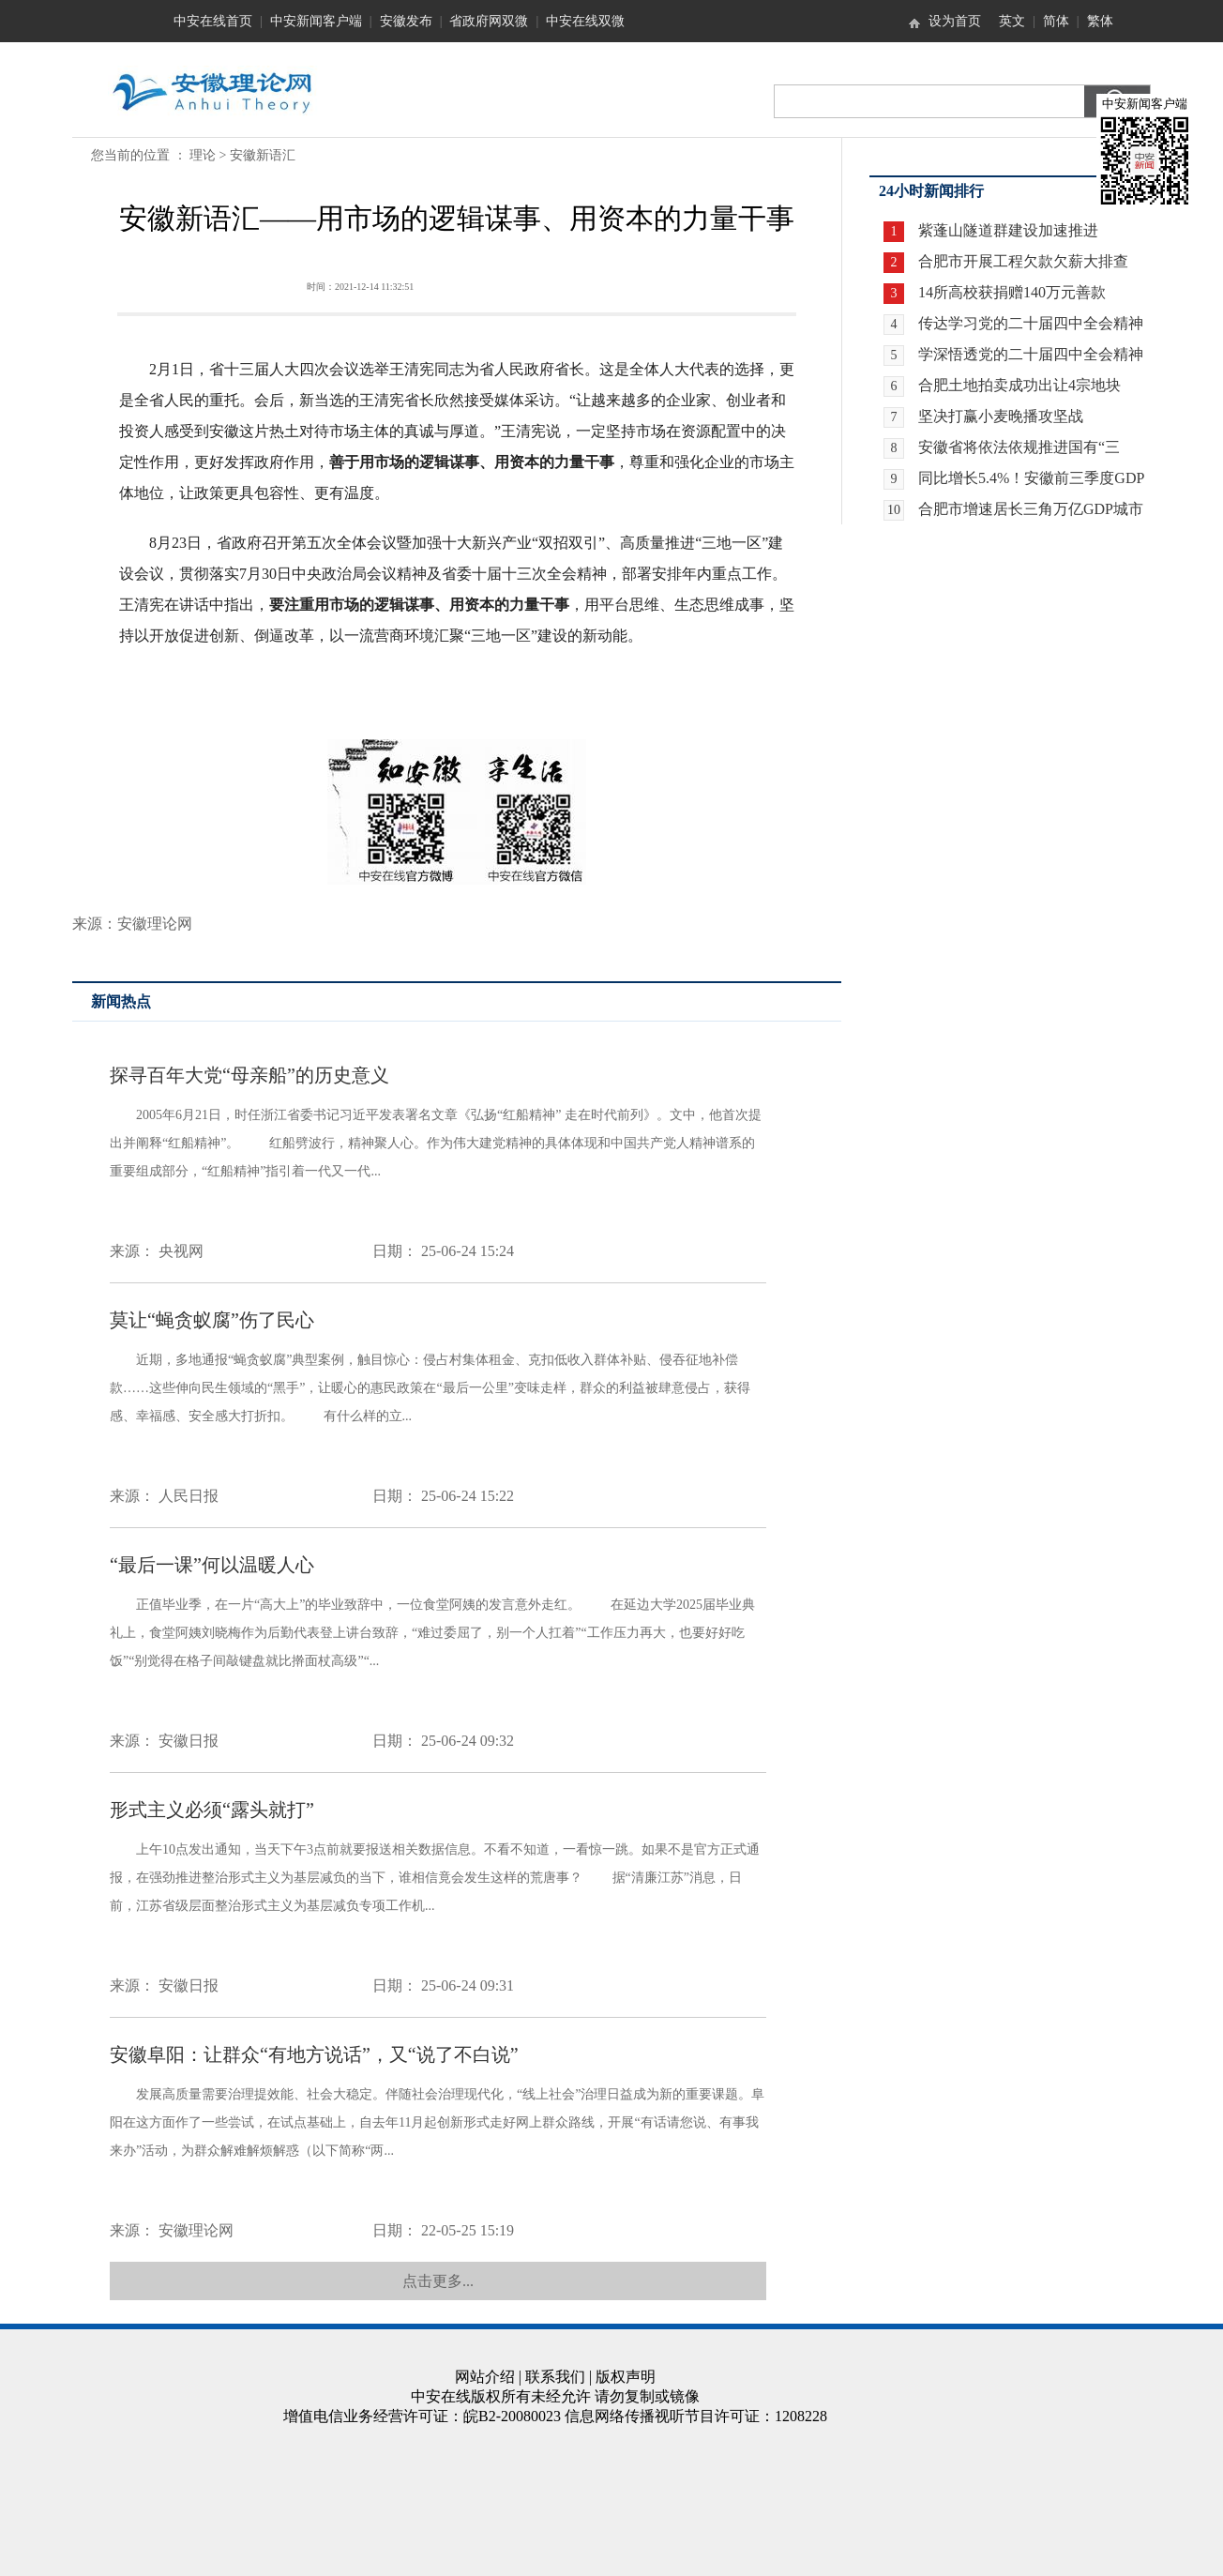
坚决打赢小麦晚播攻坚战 (1000, 416)
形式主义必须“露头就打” (212, 1809)
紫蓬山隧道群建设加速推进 (1008, 230)
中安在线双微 (585, 21)
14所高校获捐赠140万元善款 (1012, 292)
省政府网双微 (488, 21)
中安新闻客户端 (316, 21)
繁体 (1100, 21)
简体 (1056, 21)
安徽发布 (406, 21)
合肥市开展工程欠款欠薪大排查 (1023, 261)
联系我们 (555, 2377)
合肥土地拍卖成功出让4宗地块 (1019, 385)
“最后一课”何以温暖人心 (212, 1564)
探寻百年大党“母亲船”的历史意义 (249, 1075)
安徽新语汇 (262, 155)
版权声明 (626, 2377)
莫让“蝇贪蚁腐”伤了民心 (212, 1320)
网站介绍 (485, 2377)
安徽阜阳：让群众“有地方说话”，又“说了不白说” (314, 2054)
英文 (1012, 21)
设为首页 (955, 21)
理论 (202, 155)
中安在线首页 (213, 21)
